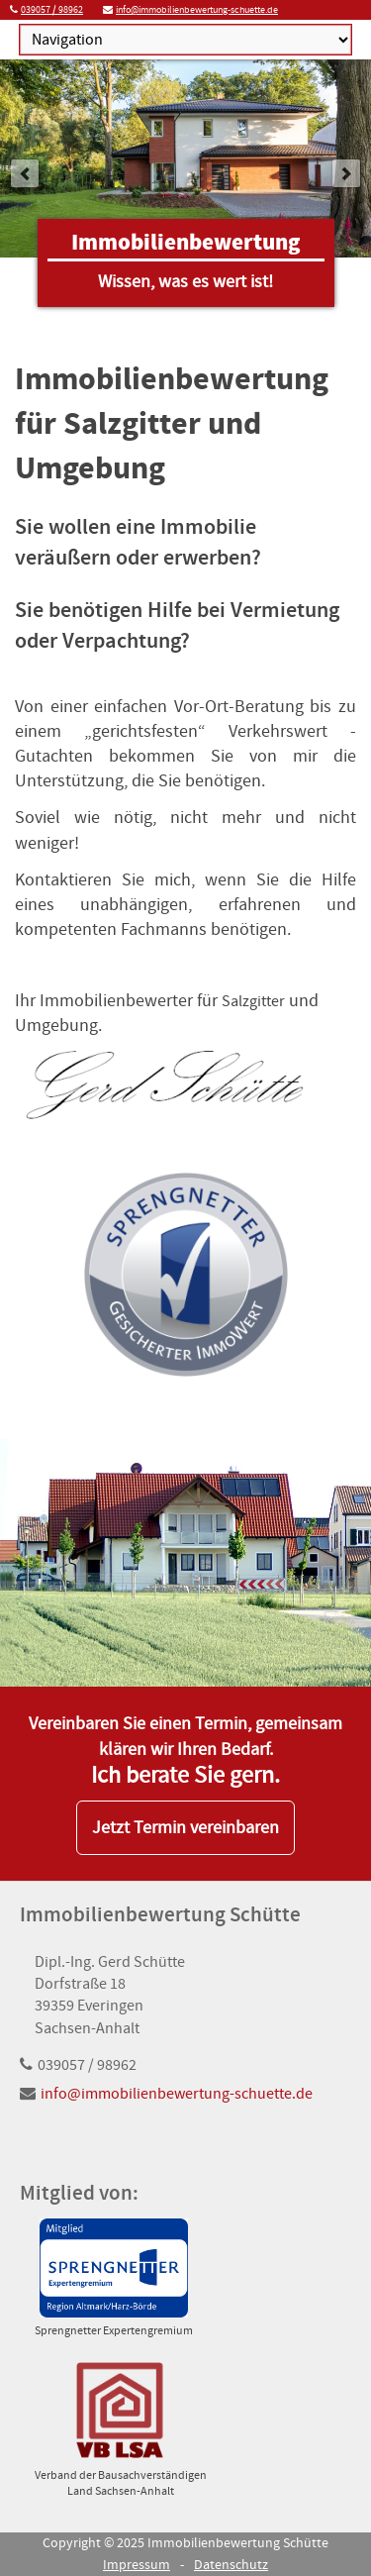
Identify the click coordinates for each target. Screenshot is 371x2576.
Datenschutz (231, 2565)
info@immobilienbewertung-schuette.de (197, 9)
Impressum (136, 2565)
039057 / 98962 (52, 9)
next (346, 173)
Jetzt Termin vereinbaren (185, 1827)
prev (25, 173)
